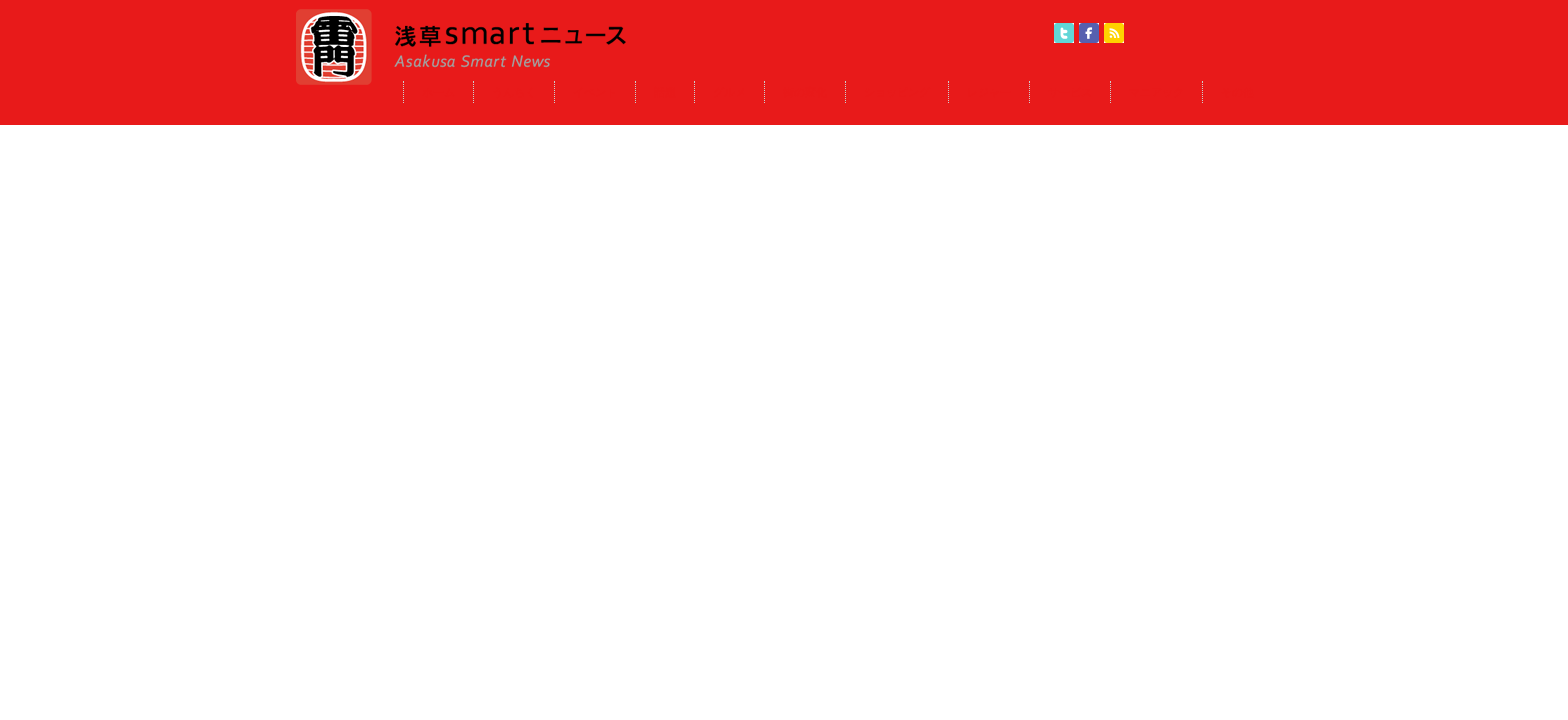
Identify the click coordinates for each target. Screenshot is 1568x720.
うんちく (514, 92)
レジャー (989, 92)
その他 (1237, 92)
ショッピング (897, 92)
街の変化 (805, 92)
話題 (665, 92)
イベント (595, 92)
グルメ (729, 92)
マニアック (1156, 92)
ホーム (438, 92)
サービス (1070, 92)
